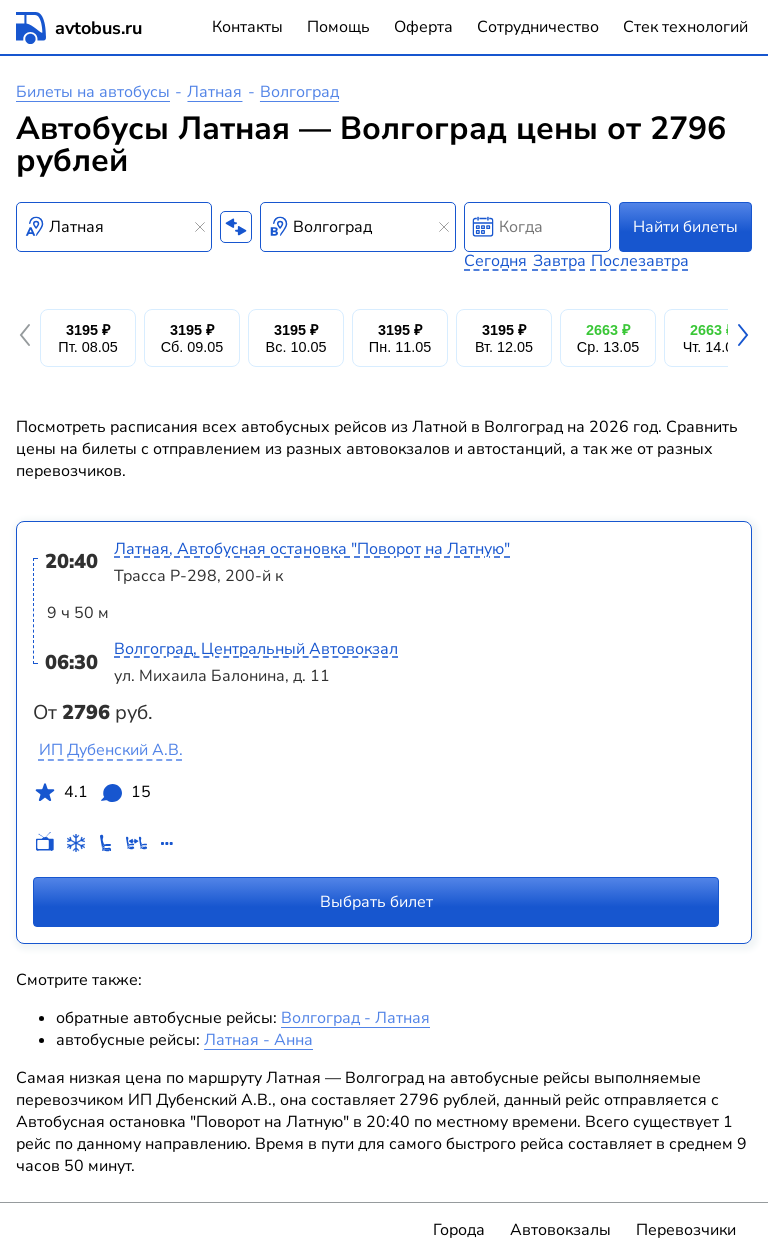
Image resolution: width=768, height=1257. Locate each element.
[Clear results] (200, 227)
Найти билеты (685, 227)
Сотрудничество (538, 27)
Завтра (559, 261)
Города (459, 1230)
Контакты (247, 27)
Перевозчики (686, 1230)
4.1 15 (92, 796)
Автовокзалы (560, 1230)
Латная (214, 92)
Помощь (338, 27)
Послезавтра (640, 261)
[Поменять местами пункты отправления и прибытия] (236, 227)
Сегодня (495, 261)
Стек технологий (685, 27)
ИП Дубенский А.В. (111, 750)
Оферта (423, 27)
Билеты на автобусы (93, 92)
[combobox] (114, 227)
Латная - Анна (258, 1040)
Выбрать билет (376, 902)
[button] (28, 338)
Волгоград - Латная (355, 1018)
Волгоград (299, 92)
